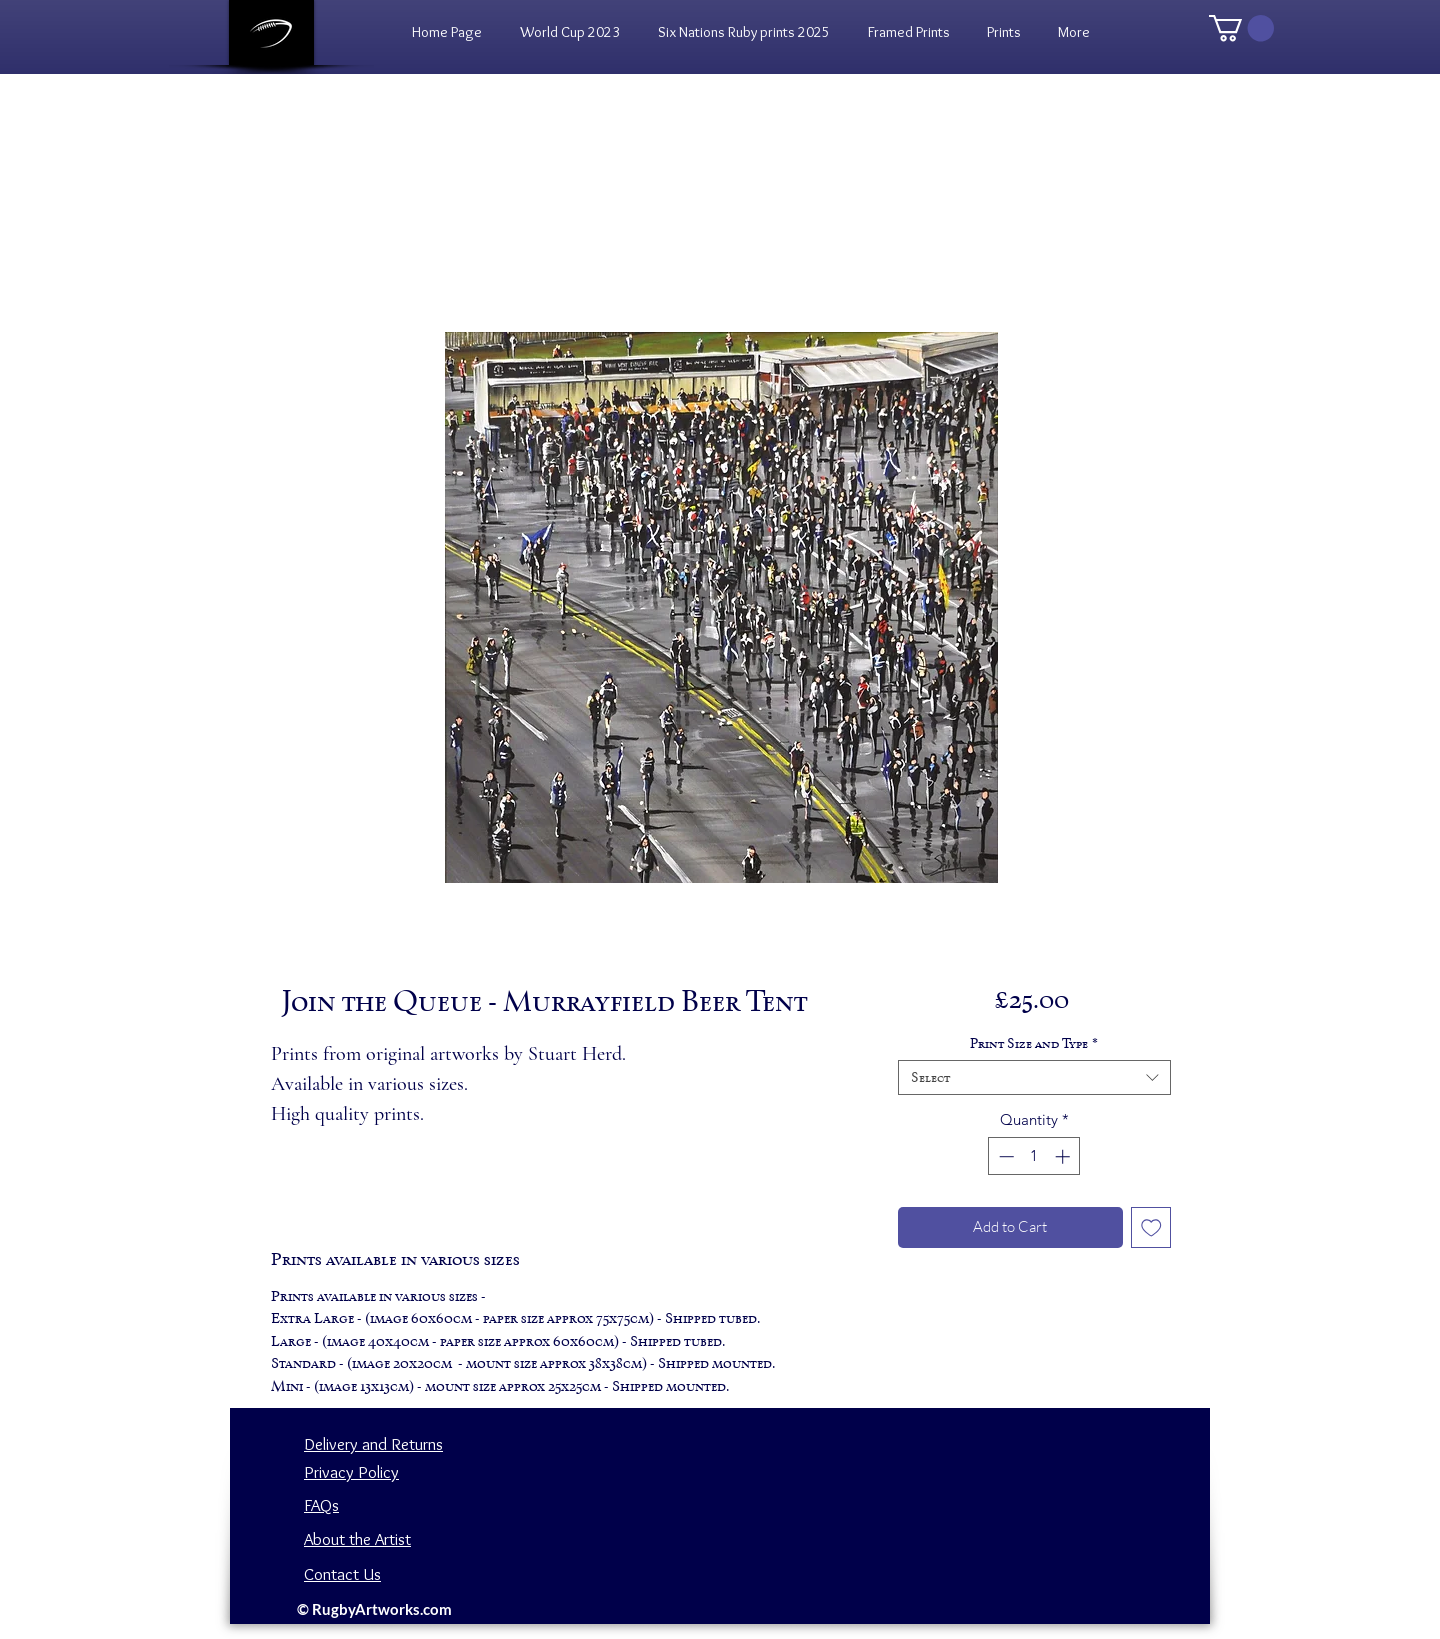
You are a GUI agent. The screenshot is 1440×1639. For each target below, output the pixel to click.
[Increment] (1064, 1156)
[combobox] (1034, 1077)
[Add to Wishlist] (1151, 1227)
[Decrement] (1004, 1156)
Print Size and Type (1034, 1043)
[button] (1003, 32)
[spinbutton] (1034, 1156)
